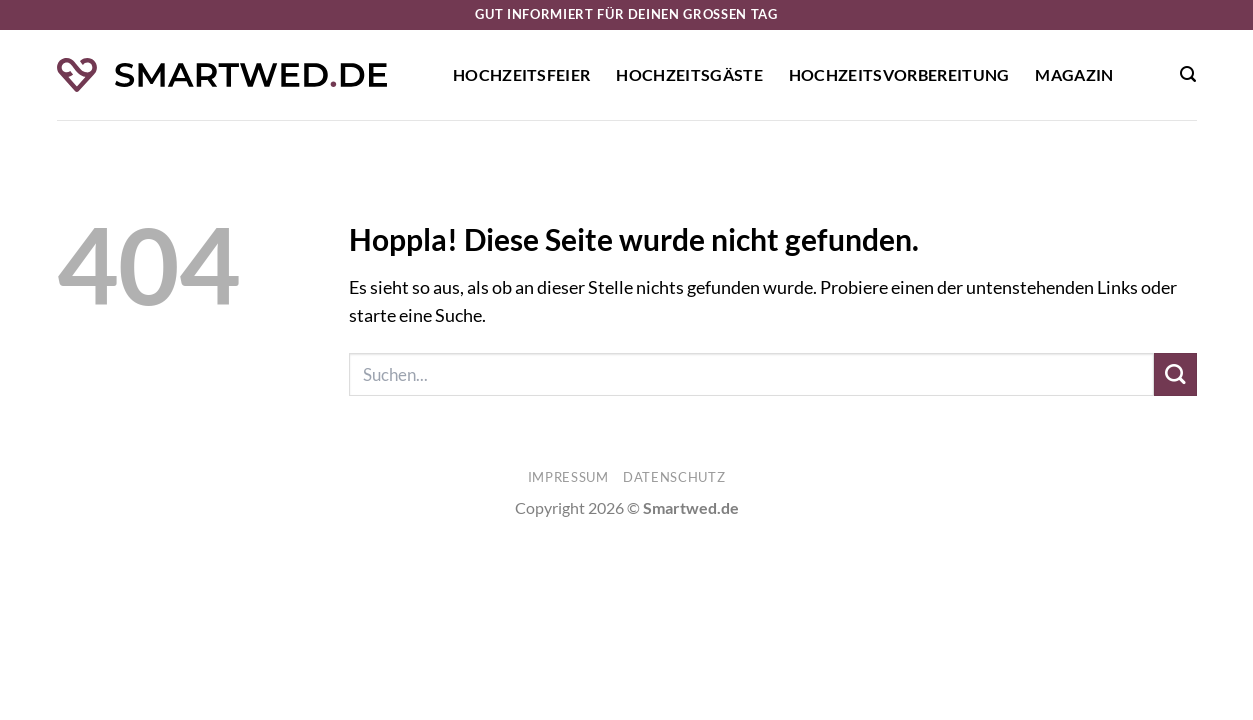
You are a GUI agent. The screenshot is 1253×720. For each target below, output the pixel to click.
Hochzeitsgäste (689, 74)
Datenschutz (674, 477)
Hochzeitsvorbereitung (899, 74)
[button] (1188, 74)
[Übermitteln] (1175, 374)
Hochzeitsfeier (521, 74)
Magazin (1074, 74)
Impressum (568, 477)
